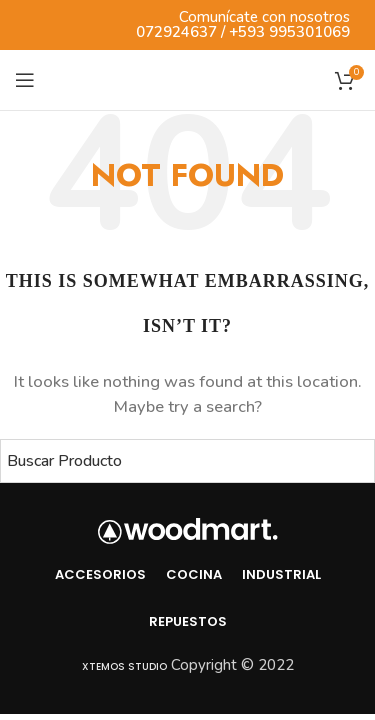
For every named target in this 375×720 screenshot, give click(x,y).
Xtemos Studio (124, 666)
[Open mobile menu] (25, 80)
